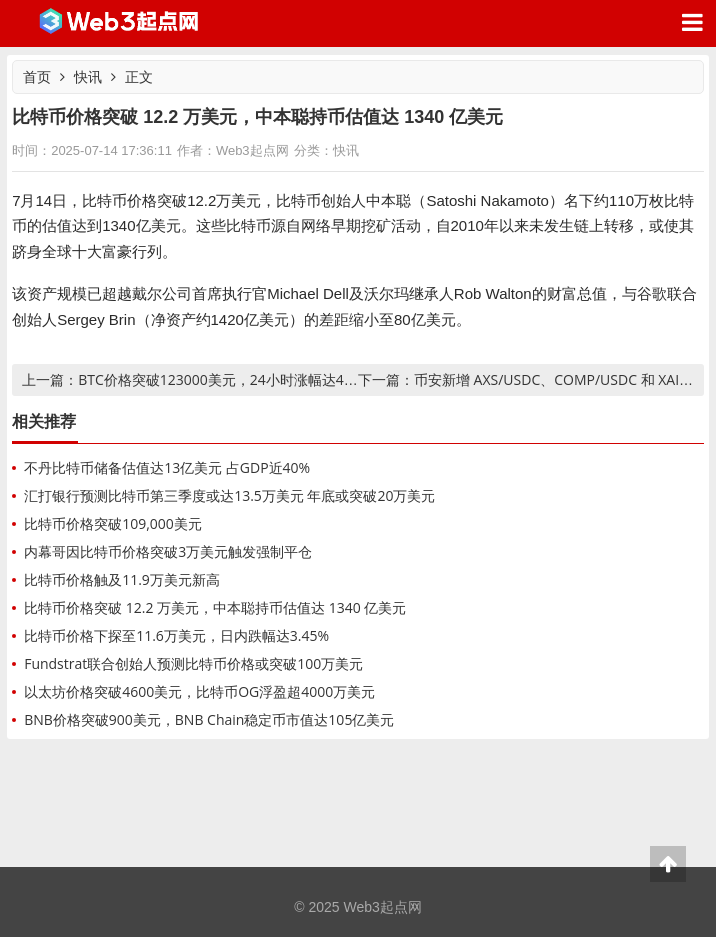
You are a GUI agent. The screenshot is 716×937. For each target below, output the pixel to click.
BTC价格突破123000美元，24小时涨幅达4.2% (222, 379)
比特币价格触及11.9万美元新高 (122, 579)
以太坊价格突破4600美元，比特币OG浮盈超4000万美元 (199, 691)
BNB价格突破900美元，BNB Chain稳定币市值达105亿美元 (209, 719)
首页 (37, 76)
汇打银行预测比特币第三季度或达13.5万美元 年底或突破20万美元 (229, 495)
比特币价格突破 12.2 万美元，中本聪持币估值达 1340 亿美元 (215, 607)
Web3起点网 (120, 23)
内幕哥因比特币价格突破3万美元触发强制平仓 (168, 551)
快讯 (88, 76)
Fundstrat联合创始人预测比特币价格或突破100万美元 (193, 663)
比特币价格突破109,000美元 (113, 523)
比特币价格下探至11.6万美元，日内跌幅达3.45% (176, 635)
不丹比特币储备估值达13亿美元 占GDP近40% (167, 467)
